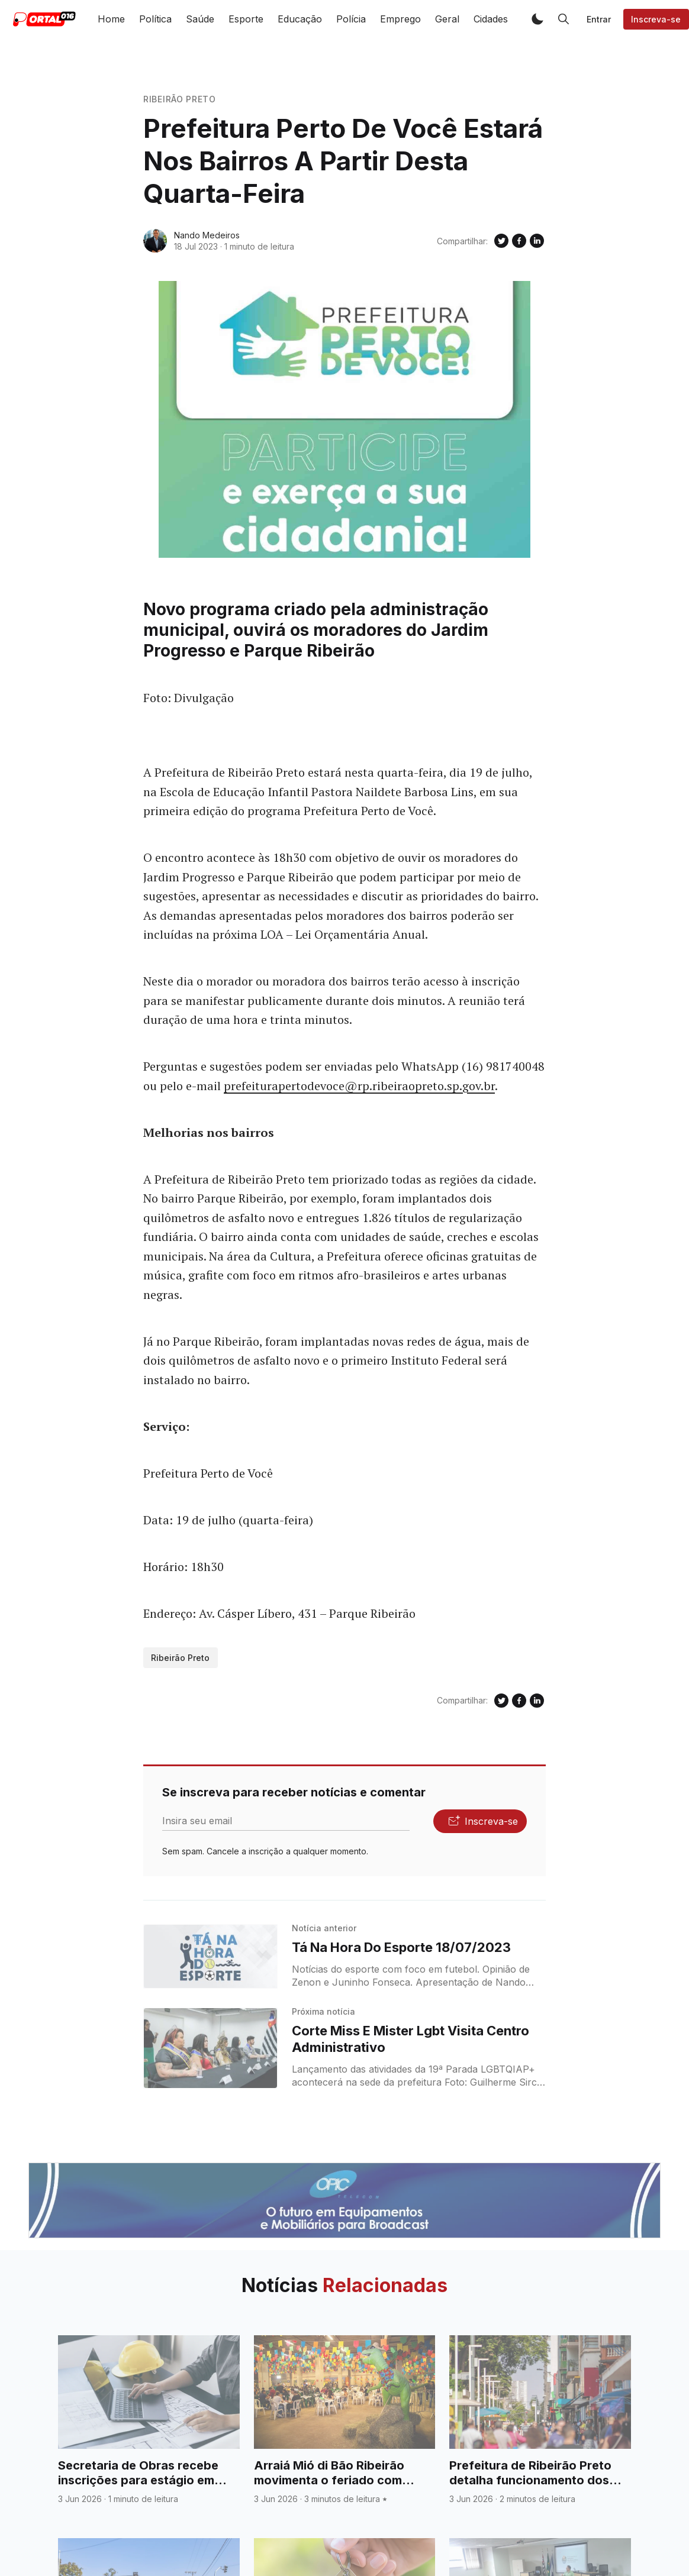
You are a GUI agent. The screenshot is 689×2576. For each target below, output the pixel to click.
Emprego (400, 19)
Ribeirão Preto (179, 99)
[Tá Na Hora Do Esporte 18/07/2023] (210, 1956)
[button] (537, 19)
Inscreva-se (656, 19)
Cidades (491, 19)
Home (111, 19)
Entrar (599, 19)
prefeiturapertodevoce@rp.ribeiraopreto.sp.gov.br (359, 1086)
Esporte (245, 19)
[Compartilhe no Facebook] (519, 241)
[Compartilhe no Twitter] (501, 241)
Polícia (351, 19)
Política (155, 19)
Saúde (200, 19)
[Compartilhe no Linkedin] (537, 241)
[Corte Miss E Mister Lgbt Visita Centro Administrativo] (210, 2048)
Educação (300, 19)
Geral (447, 19)
